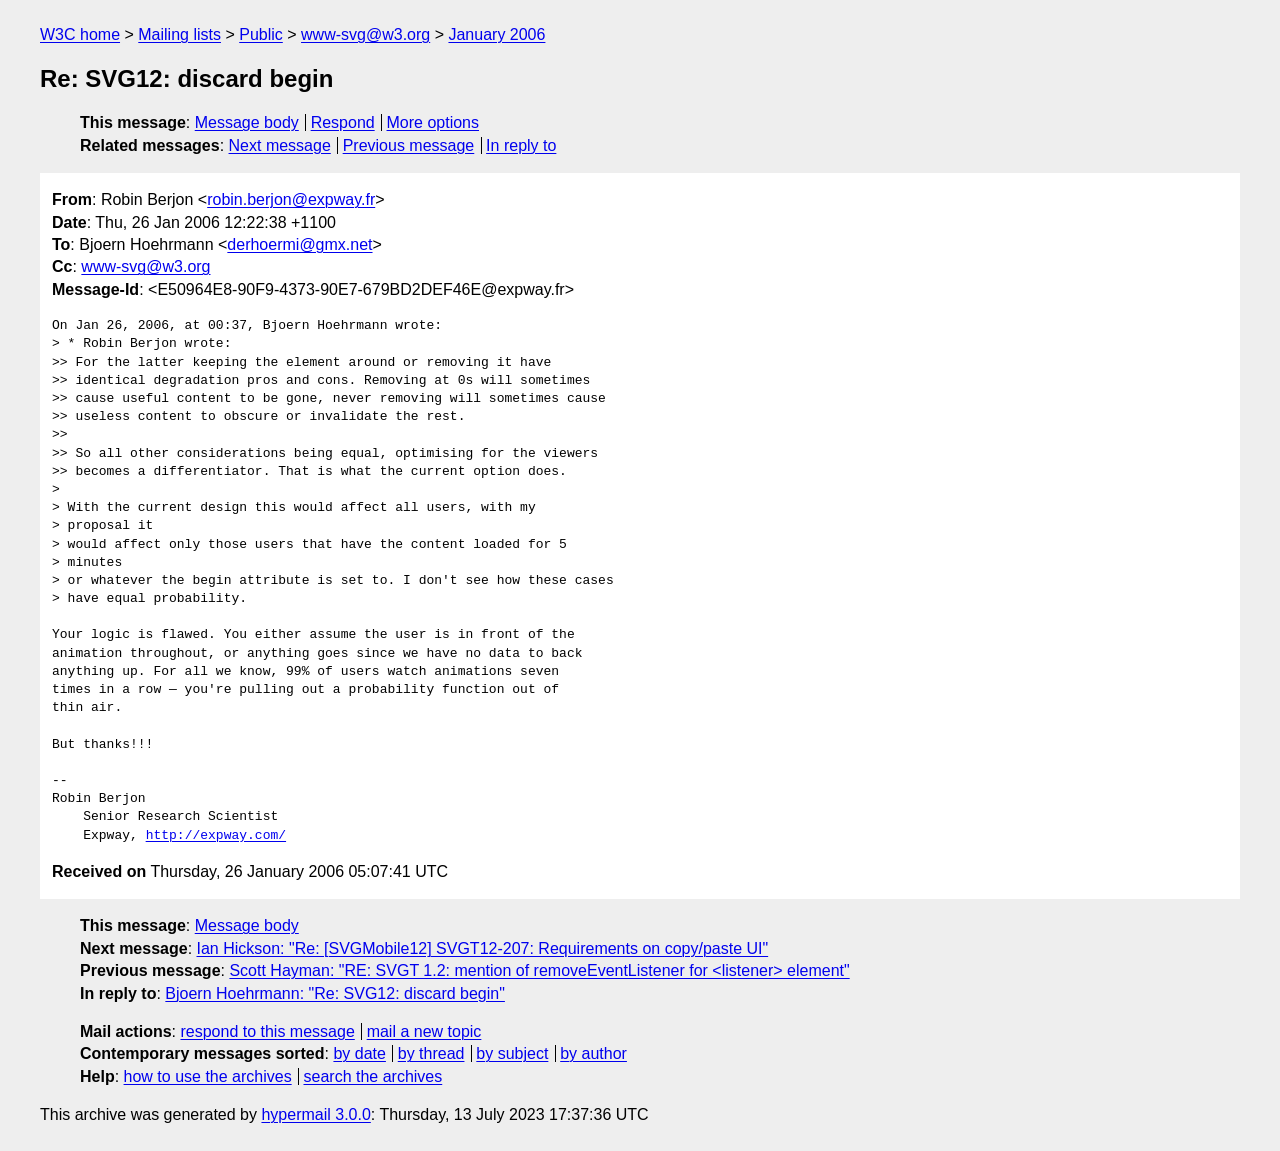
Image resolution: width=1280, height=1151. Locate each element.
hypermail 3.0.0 (315, 1114)
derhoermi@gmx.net (299, 244)
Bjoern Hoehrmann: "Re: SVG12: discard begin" (335, 993)
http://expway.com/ (216, 836)
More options (433, 122)
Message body (247, 122)
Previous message (409, 145)
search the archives (373, 1076)
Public (261, 34)
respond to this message (267, 1031)
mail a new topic (424, 1031)
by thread (431, 1053)
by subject (512, 1053)
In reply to (521, 145)
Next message (280, 145)
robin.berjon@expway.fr (291, 199)
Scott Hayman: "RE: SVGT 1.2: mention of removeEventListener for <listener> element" (539, 970)
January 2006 (496, 34)
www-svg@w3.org (365, 34)
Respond (343, 122)
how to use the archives (208, 1076)
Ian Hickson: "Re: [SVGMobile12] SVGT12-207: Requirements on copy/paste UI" (483, 948)
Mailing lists (179, 34)
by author (593, 1053)
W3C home (80, 34)
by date (359, 1053)
